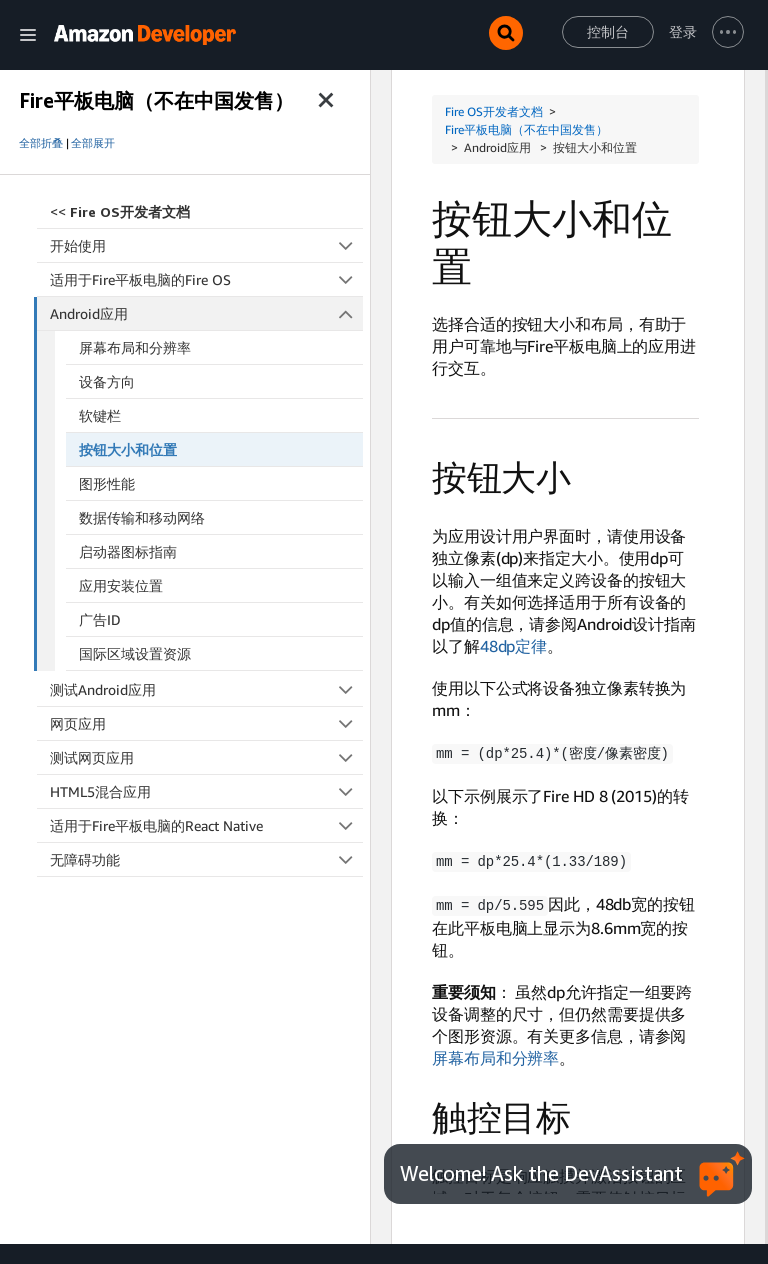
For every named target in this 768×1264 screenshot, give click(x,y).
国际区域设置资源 (135, 653)
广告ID (100, 619)
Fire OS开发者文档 (494, 111)
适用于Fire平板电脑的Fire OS (206, 279)
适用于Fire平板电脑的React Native (206, 825)
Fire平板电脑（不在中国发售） (526, 129)
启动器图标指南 (128, 551)
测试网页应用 (206, 757)
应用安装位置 (121, 585)
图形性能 (107, 483)
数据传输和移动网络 (142, 517)
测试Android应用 (206, 689)
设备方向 (107, 381)
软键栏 (100, 415)
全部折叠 (41, 143)
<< (120, 211)
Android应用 (207, 313)
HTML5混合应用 (206, 791)
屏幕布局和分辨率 (135, 347)
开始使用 (206, 245)
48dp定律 (513, 646)
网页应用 (206, 723)
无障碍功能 (206, 859)
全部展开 (93, 143)
